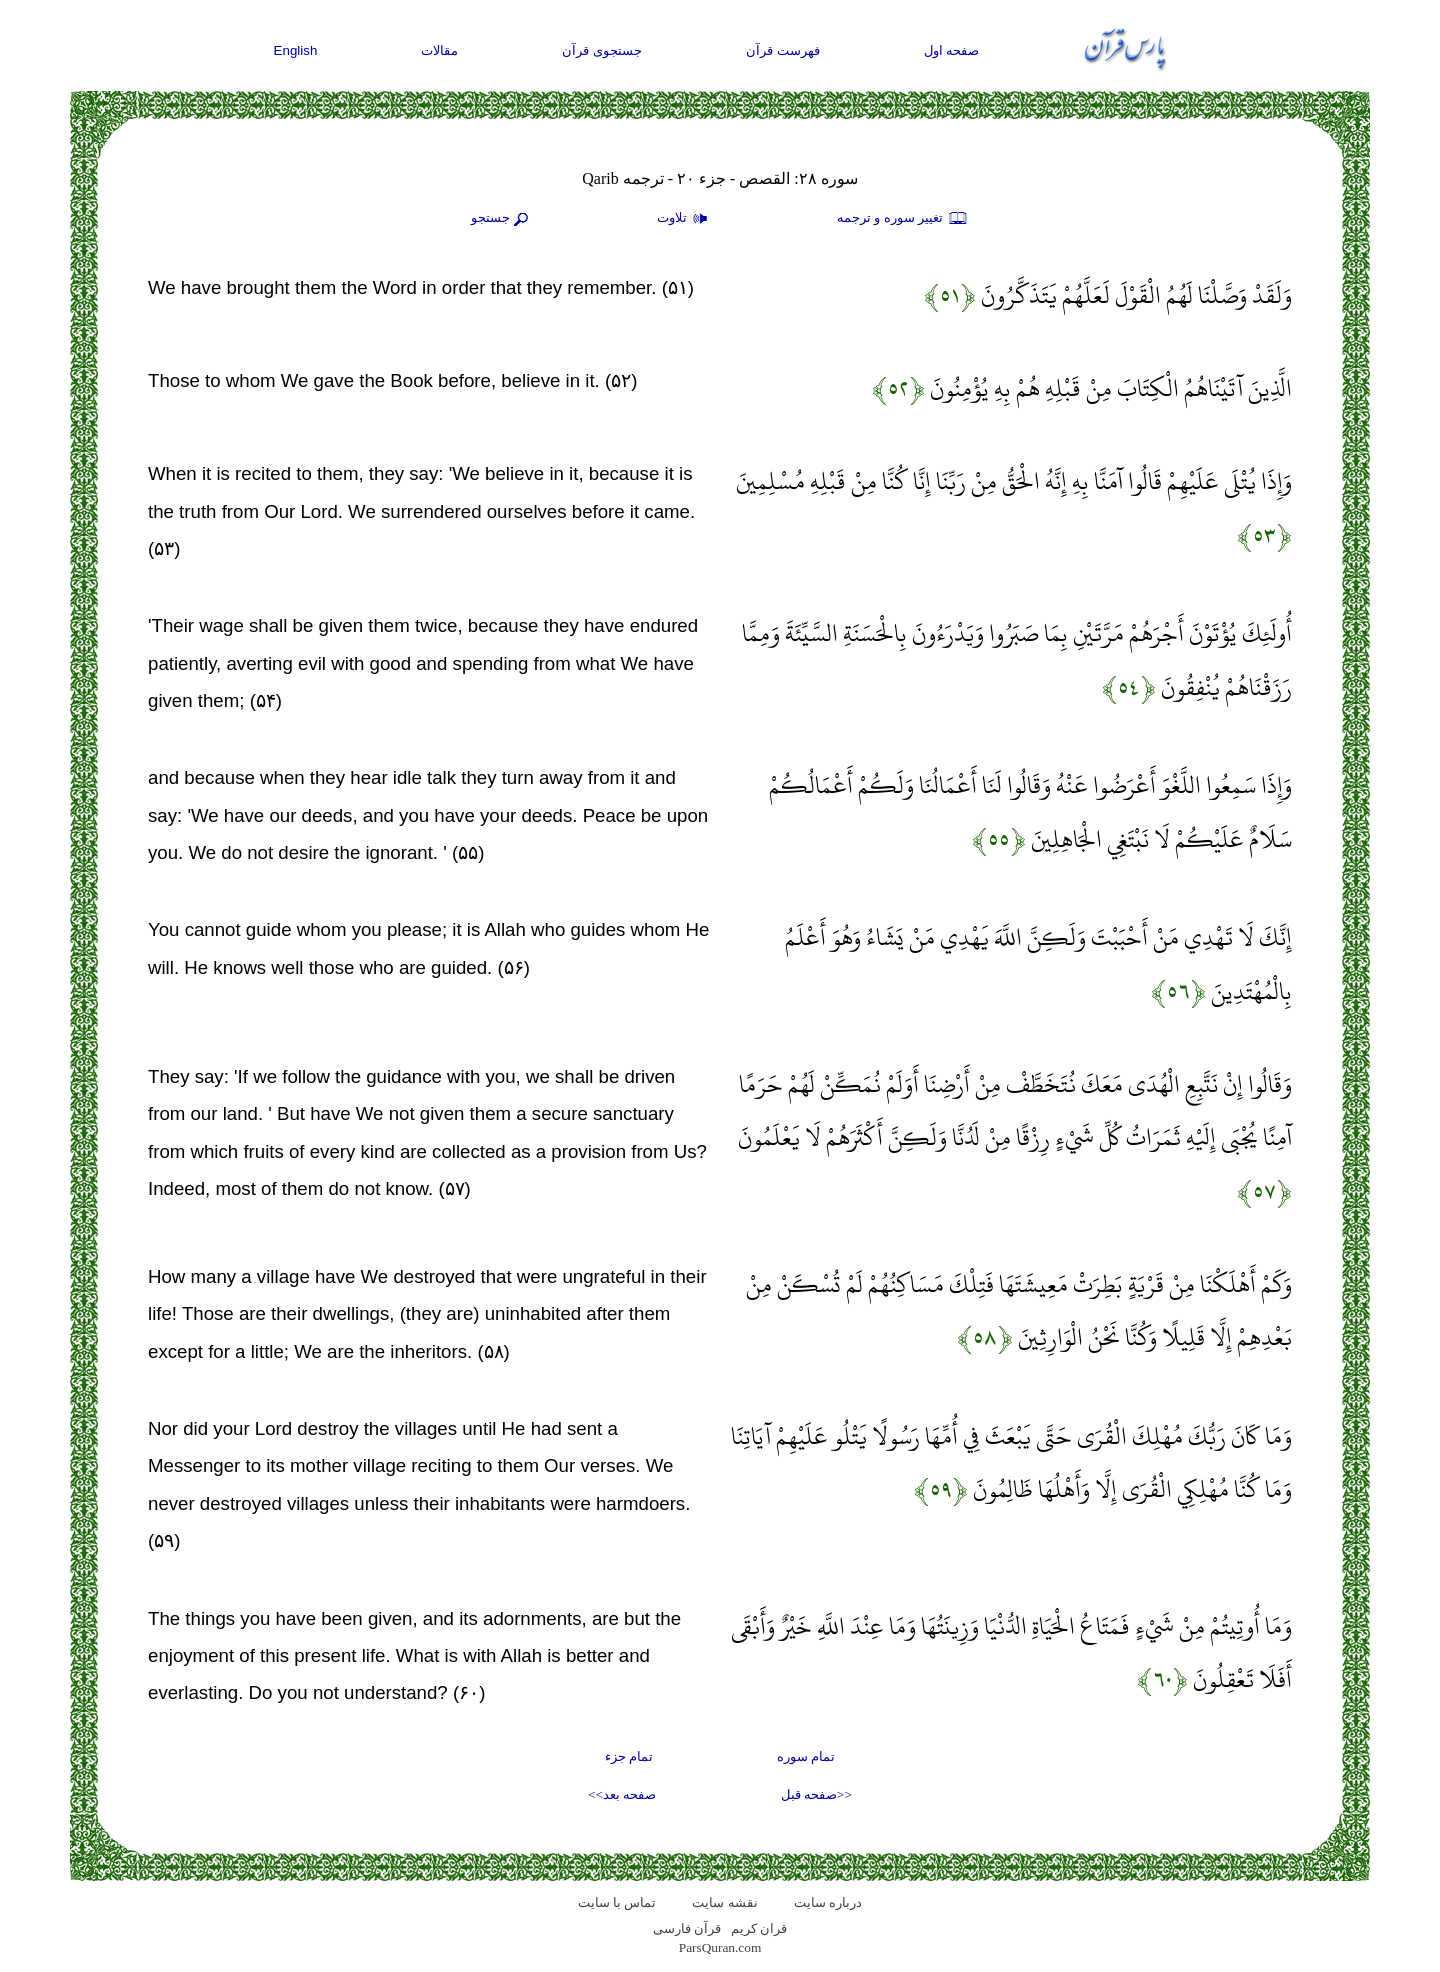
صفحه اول (952, 50)
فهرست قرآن (783, 50)
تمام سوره (806, 1756)
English (296, 50)
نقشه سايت (724, 1902)
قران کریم (759, 1928)
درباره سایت (828, 1902)
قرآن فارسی (687, 1928)
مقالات (439, 50)
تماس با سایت (617, 1902)
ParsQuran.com (720, 1947)
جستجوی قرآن (602, 50)
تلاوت (685, 219)
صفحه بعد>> (622, 1794)
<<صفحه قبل (816, 1794)
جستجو (502, 219)
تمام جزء (629, 1756)
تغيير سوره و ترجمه (903, 219)
